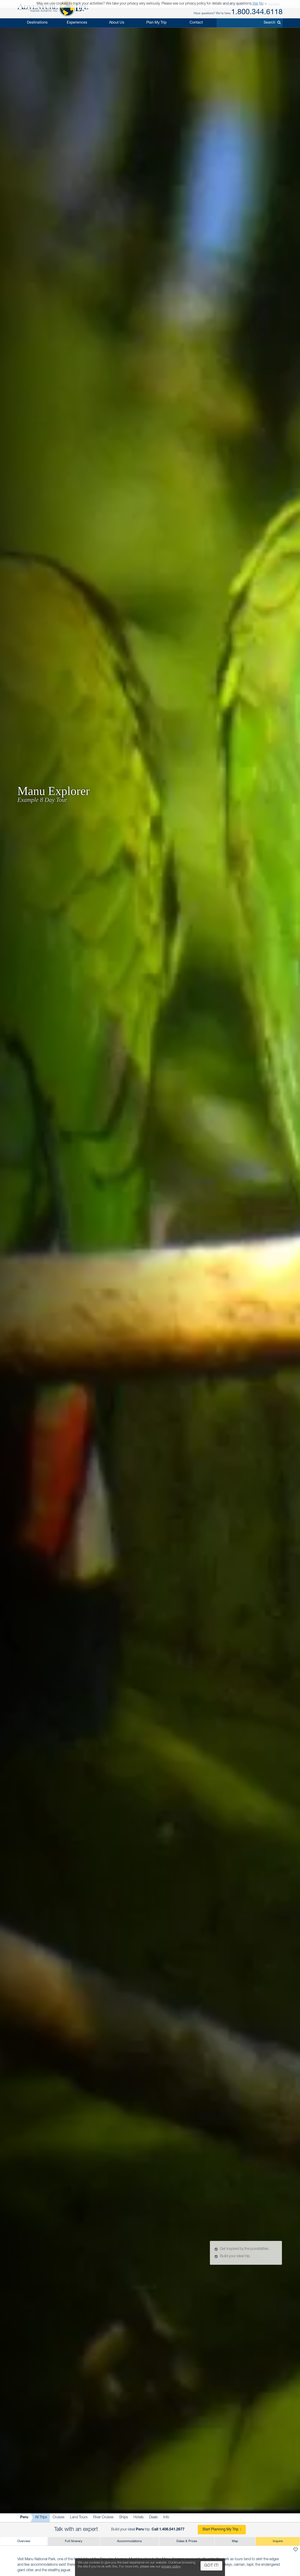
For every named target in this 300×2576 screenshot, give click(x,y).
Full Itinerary (73, 2541)
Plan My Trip (156, 23)
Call (168, 2530)
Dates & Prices (187, 2541)
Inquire (278, 2541)
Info (166, 2517)
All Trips (41, 2517)
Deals (153, 2517)
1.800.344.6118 (257, 12)
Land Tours (79, 2517)
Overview (23, 2541)
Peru (24, 2517)
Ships (123, 2517)
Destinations (37, 23)
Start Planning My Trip (220, 2530)
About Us (116, 23)
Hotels (139, 2517)
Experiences (77, 23)
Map (235, 2541)
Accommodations (129, 2541)
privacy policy (170, 2566)
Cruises (58, 2517)
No (261, 4)
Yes (255, 4)
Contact (196, 23)
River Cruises (103, 2517)
